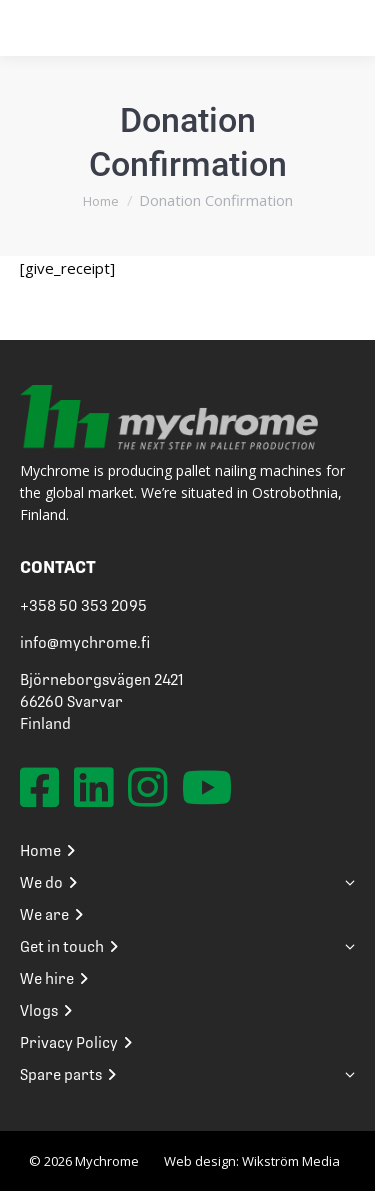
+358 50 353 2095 (83, 606)
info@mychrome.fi (85, 643)
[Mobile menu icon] (332, 28)
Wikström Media (291, 1161)
